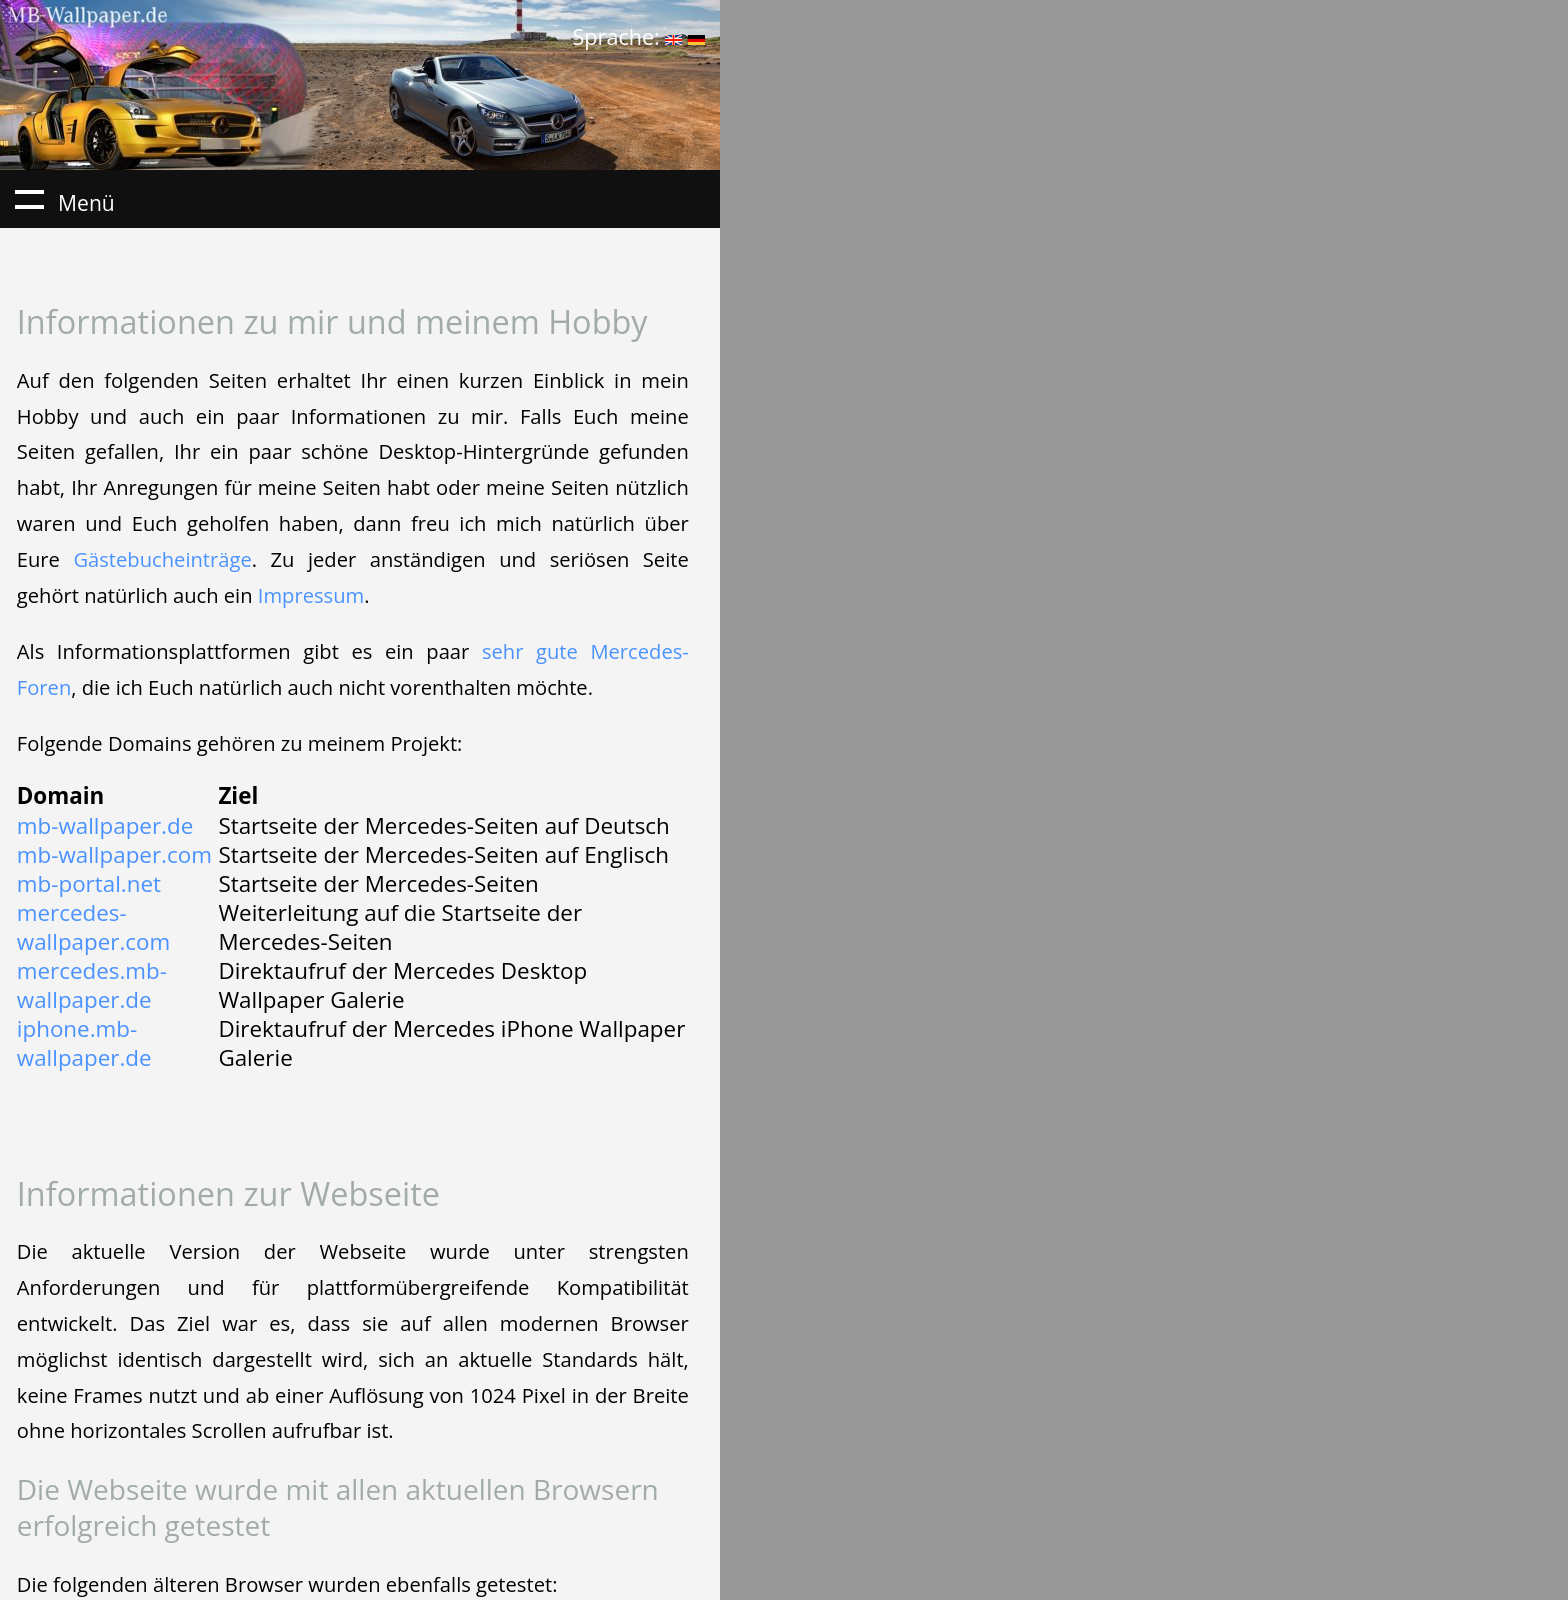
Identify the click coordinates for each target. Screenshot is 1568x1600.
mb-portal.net (89, 883)
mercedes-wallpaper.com (93, 927)
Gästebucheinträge (162, 559)
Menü (29, 199)
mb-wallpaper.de (105, 825)
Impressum (311, 595)
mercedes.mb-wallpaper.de (92, 985)
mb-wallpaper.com (114, 854)
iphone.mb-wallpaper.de (84, 1043)
